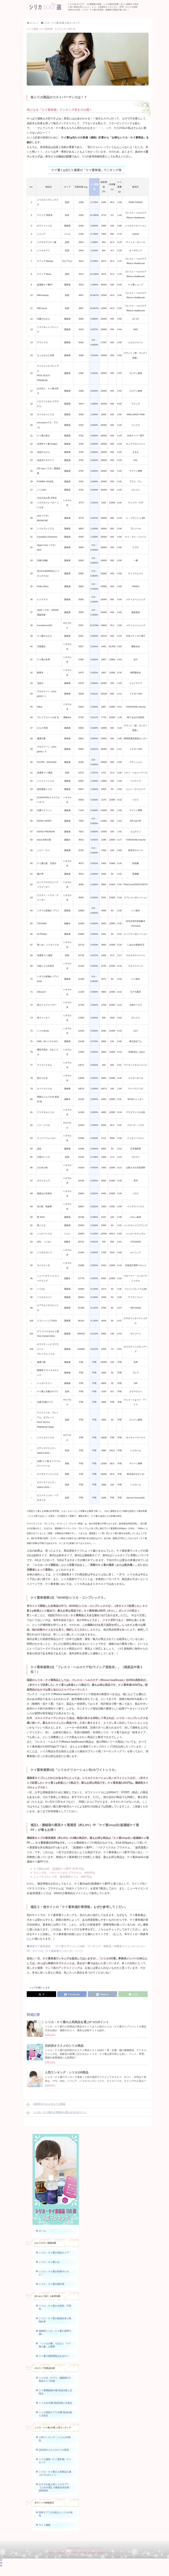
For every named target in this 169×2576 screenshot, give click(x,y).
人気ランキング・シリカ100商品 (66, 2072)
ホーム (42, 2231)
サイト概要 (44, 2525)
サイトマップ (96, 2548)
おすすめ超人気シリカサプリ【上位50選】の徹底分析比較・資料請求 (55, 2487)
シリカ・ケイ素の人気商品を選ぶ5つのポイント (77, 2022)
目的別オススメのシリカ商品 (64, 2045)
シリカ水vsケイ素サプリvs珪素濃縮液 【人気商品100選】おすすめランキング (87, 2553)
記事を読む (50, 2034)
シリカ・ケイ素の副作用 (51, 2284)
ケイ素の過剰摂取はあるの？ (54, 2356)
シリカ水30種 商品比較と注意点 (55, 2403)
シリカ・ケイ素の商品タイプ (54, 2252)
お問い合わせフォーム (77, 2548)
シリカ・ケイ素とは (49, 2262)
